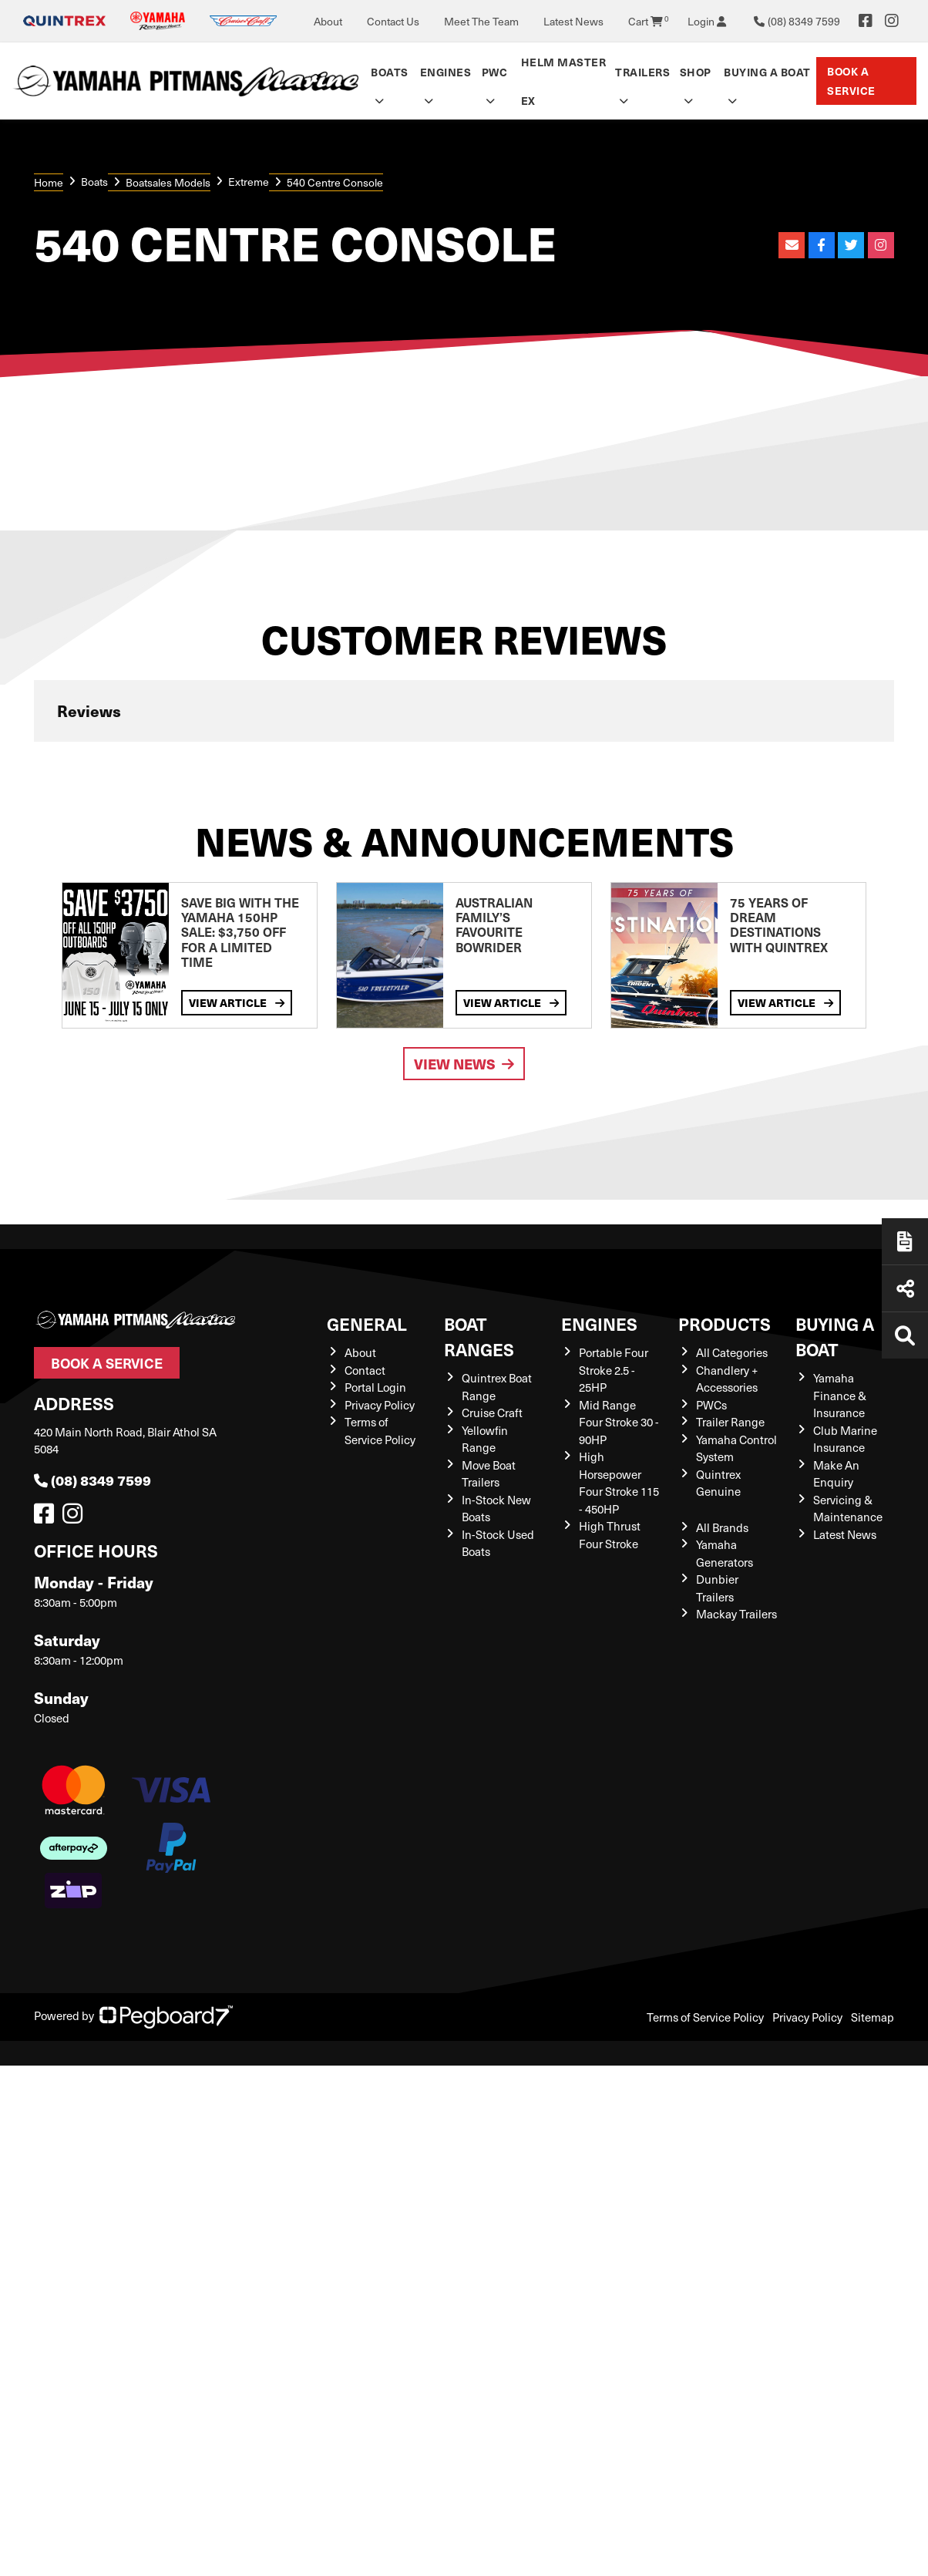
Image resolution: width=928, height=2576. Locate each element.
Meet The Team (481, 21)
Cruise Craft (492, 1412)
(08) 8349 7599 (92, 1480)
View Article (236, 1002)
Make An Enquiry (836, 1473)
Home (48, 182)
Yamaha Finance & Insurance (839, 1395)
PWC (495, 71)
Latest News (573, 21)
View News (464, 1063)
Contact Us (393, 21)
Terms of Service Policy (380, 1430)
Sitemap (872, 2017)
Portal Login (375, 1387)
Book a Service (851, 80)
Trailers (642, 71)
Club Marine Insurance (845, 1439)
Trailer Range (730, 1421)
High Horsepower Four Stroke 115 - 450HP (619, 1482)
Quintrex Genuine (718, 1483)
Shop (695, 71)
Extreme (248, 181)
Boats (390, 71)
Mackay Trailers (736, 1613)
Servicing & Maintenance (848, 1508)
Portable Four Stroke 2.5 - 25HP (613, 1370)
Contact (365, 1370)
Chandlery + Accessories (727, 1379)
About (328, 21)
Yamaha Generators (724, 1553)
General (367, 1323)
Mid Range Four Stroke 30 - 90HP (619, 1422)
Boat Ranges (479, 1336)
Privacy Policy (380, 1404)
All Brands (722, 1527)
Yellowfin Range (485, 1439)
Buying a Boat (767, 71)
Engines (446, 71)
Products (724, 1323)
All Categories (732, 1352)
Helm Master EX (564, 81)
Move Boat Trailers (489, 1473)
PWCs (711, 1404)
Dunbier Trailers (717, 1588)
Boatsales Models (168, 182)
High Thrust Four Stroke (610, 1534)
